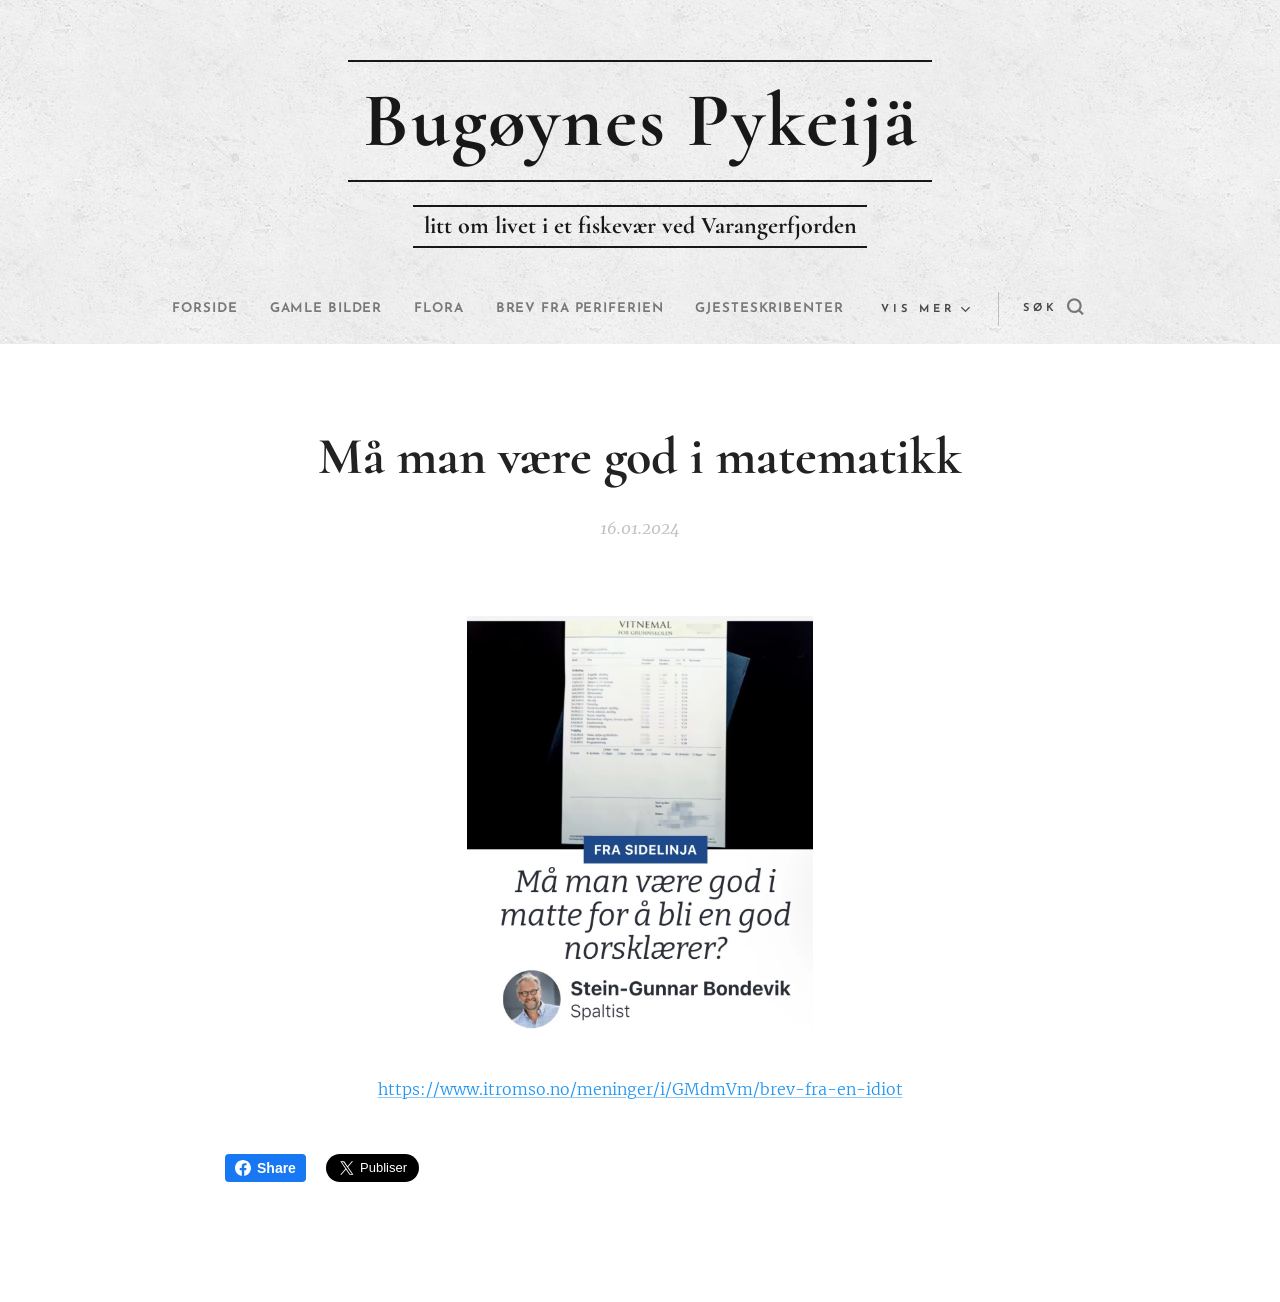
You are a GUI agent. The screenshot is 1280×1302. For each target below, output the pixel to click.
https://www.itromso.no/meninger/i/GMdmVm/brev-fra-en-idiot (640, 1088)
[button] (999, 309)
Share (265, 1168)
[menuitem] (273, 309)
